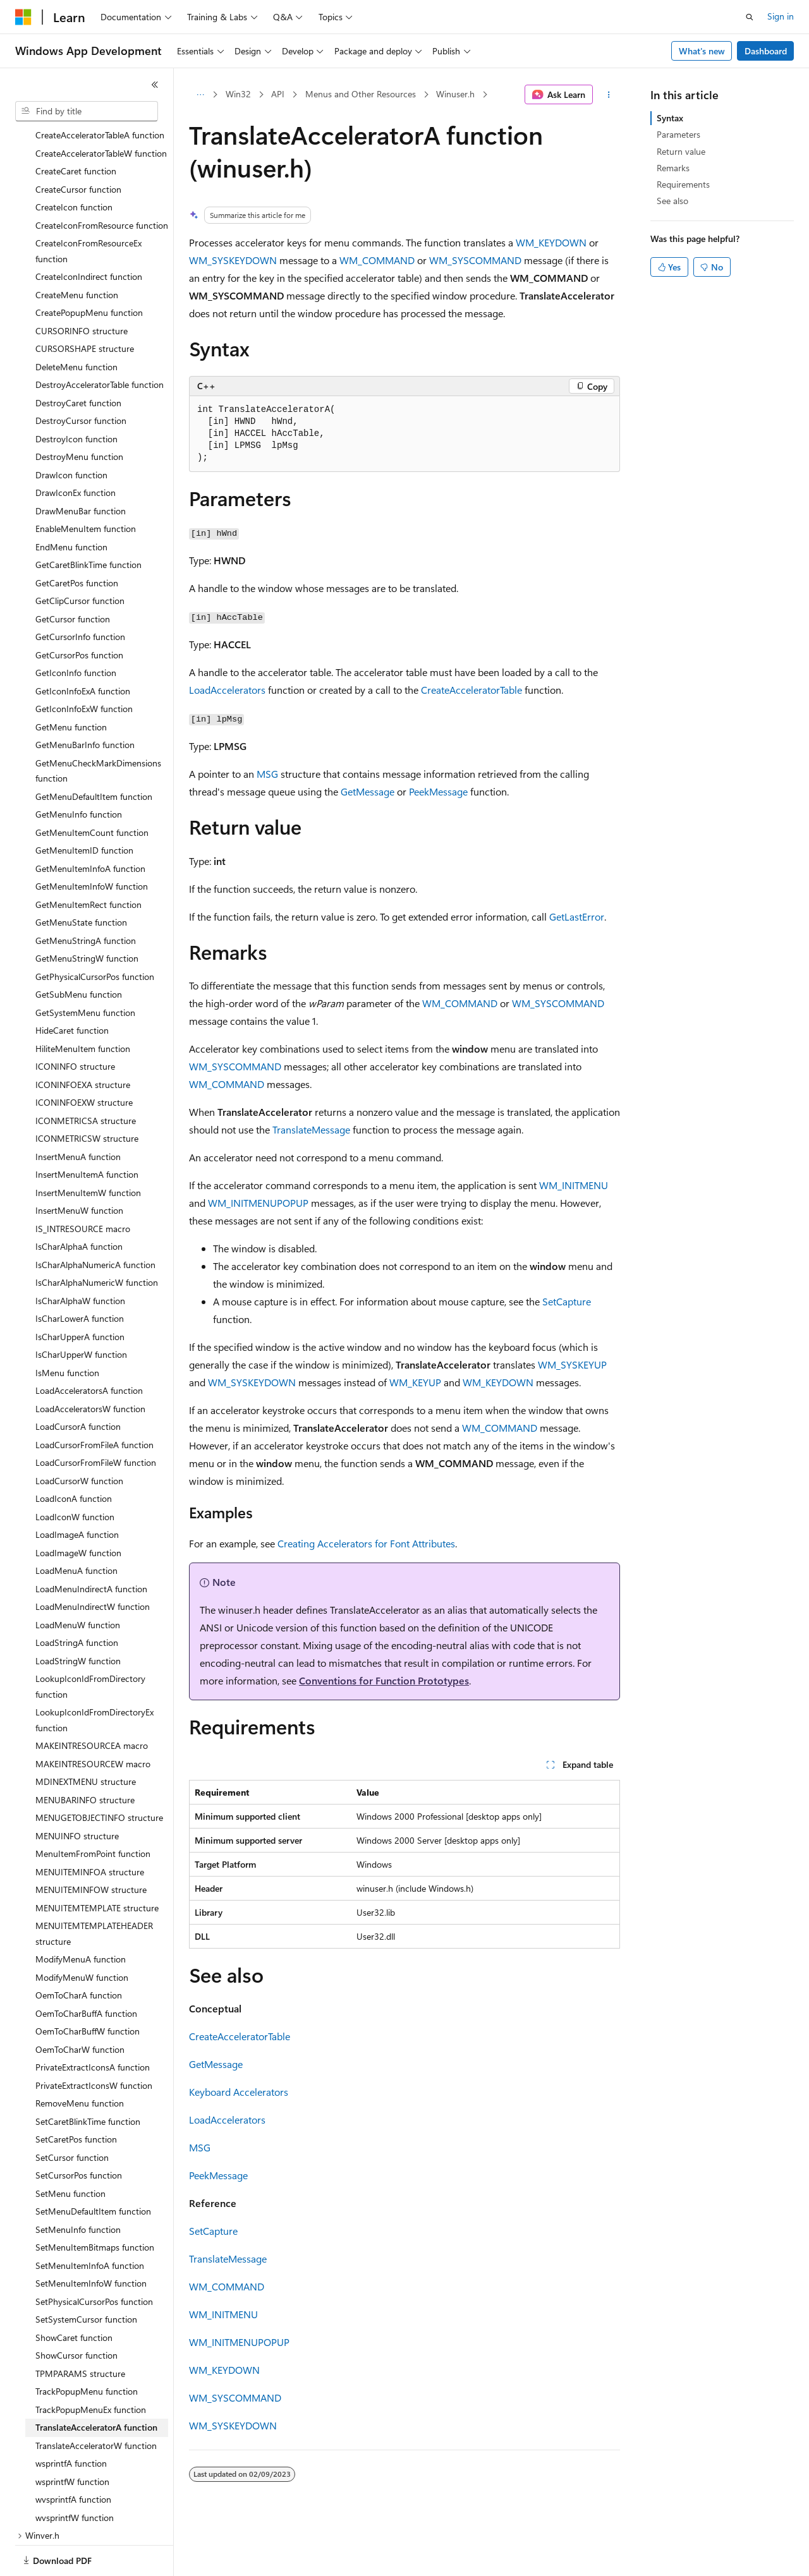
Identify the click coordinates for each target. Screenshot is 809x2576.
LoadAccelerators (227, 689)
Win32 (238, 94)
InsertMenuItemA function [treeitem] (86, 1131)
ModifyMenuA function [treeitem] (80, 1915)
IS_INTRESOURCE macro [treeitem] (82, 1185)
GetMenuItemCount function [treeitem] (92, 789)
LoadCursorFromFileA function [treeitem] (94, 1401)
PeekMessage (438, 791)
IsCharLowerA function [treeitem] (79, 1275)
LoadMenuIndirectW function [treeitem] (92, 1563)
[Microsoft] (23, 17)
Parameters (678, 134)
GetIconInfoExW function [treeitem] (84, 665)
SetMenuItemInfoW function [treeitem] (91, 2240)
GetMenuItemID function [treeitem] (84, 807)
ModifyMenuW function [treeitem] (81, 1934)
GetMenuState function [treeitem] (81, 879)
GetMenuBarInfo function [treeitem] (85, 701)
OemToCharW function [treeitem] (80, 2006)
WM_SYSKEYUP (572, 1364)
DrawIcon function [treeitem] (71, 431)
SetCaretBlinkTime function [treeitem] (87, 2078)
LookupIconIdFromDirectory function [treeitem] (90, 1643)
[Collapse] (155, 84)
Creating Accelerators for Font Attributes (366, 1543)
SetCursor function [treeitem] (72, 2114)
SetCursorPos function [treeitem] (78, 2132)
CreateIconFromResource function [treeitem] (101, 182)
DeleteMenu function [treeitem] (76, 323)
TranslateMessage (311, 1129)
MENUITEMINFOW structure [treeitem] (91, 1846)
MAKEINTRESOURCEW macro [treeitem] (92, 1720)
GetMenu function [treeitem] (71, 683)
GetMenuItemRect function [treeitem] (88, 861)
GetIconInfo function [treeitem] (75, 629)
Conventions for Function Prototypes (384, 1680)
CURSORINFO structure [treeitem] (81, 287)
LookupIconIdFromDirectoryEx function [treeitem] (94, 1676)
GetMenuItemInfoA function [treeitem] (90, 825)
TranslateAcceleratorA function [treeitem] (96, 2384)
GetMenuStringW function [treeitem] (86, 915)
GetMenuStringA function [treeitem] (85, 897)
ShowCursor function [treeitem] (76, 2312)
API (277, 94)
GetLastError (576, 916)
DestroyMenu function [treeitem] (79, 413)
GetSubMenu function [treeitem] (78, 951)
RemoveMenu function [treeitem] (79, 2059)
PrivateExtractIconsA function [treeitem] (92, 2023)
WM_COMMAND (377, 260)
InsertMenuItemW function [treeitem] (88, 1149)
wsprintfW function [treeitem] (72, 2438)
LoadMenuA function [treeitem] (76, 1527)
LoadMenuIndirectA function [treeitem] (91, 1545)
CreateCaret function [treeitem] (75, 127)
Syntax (670, 118)
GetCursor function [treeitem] (72, 575)
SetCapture (566, 1301)
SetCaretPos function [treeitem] (76, 2095)
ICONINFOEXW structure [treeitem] (84, 1059)
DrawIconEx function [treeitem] (75, 449)
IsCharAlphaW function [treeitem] (80, 1257)
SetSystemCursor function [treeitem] (86, 2276)
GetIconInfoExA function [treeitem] (82, 647)
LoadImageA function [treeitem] (77, 1491)
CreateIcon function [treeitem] (74, 163)
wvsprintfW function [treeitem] (74, 2474)
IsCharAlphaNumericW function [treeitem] (96, 1239)
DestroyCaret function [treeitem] (78, 359)
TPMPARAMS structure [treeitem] (80, 2330)
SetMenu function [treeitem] (70, 2150)
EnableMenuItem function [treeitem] (85, 485)
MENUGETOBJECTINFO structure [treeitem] (99, 1774)
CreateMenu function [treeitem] (76, 251)
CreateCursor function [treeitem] (78, 146)
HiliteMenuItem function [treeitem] (82, 1005)
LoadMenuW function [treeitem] (77, 1581)
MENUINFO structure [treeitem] (77, 1792)
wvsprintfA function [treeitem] (73, 2456)
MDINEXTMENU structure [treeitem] (85, 1738)
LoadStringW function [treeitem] (78, 1617)
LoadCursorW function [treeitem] (79, 1437)
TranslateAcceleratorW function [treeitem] (96, 2402)
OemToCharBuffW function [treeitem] (87, 1987)
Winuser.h (455, 94)
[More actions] (609, 95)
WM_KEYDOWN (551, 242)
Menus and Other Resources (360, 94)
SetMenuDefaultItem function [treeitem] (93, 2168)
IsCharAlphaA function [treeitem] (79, 1203)
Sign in (780, 16)
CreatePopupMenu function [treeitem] (89, 269)
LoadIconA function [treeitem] (73, 1455)
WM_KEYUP (415, 1382)
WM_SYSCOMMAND (475, 260)
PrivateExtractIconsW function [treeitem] (93, 2042)
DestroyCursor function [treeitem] (80, 377)
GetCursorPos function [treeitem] (79, 611)
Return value (681, 151)
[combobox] (86, 111)
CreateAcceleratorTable (471, 689)
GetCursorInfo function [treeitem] (80, 593)
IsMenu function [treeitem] (67, 1329)
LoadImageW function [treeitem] (78, 1509)
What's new (702, 51)
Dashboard (766, 51)
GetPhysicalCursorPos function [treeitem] (94, 933)
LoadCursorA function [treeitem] (78, 1383)
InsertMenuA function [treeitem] (78, 1113)
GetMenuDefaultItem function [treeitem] (93, 753)
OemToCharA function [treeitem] (78, 1951)
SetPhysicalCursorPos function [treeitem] (94, 2258)
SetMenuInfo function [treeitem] (78, 2186)
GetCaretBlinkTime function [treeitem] (88, 521)
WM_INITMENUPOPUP (258, 1202)
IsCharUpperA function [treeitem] (80, 1293)
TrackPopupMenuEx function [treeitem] (90, 2366)
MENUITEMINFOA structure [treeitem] (89, 1828)
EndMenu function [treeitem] (71, 503)
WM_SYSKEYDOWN (233, 260)
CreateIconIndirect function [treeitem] (88, 233)
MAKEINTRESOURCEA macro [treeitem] (91, 1702)
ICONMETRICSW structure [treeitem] (86, 1095)
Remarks (673, 168)
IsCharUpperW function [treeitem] (81, 1311)
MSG (267, 773)
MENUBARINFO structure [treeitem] (85, 1756)
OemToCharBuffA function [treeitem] (86, 1970)
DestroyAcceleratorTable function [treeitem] (99, 341)
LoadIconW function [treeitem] (74, 1473)
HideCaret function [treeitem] (72, 987)
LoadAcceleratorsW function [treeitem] (90, 1365)
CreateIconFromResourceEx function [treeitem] (88, 207)
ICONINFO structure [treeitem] (75, 1023)
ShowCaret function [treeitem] (74, 2294)
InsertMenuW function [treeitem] (79, 1167)
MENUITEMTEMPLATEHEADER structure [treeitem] (94, 1890)
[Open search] (749, 17)
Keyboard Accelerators (238, 2091)
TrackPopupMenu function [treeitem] (86, 2348)
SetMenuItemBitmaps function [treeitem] (94, 2204)
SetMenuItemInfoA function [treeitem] (89, 2222)
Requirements (683, 184)
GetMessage (367, 791)
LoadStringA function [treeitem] (76, 1599)
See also (672, 201)
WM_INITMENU (573, 1185)
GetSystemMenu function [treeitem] (85, 969)
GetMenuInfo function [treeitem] (78, 771)
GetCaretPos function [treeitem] (76, 539)
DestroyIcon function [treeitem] (76, 395)
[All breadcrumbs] (200, 95)
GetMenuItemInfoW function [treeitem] (91, 843)
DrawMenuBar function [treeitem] (80, 467)
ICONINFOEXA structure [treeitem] (82, 1041)
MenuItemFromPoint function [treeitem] (92, 1810)
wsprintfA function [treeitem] (71, 2420)
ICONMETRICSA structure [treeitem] (85, 1077)
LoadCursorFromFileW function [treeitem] (95, 1419)
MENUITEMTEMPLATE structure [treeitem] (97, 1864)
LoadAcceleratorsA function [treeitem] (89, 1347)
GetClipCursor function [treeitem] (80, 557)
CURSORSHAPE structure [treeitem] (84, 305)
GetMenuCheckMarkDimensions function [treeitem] (98, 727)
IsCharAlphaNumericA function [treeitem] (95, 1221)
